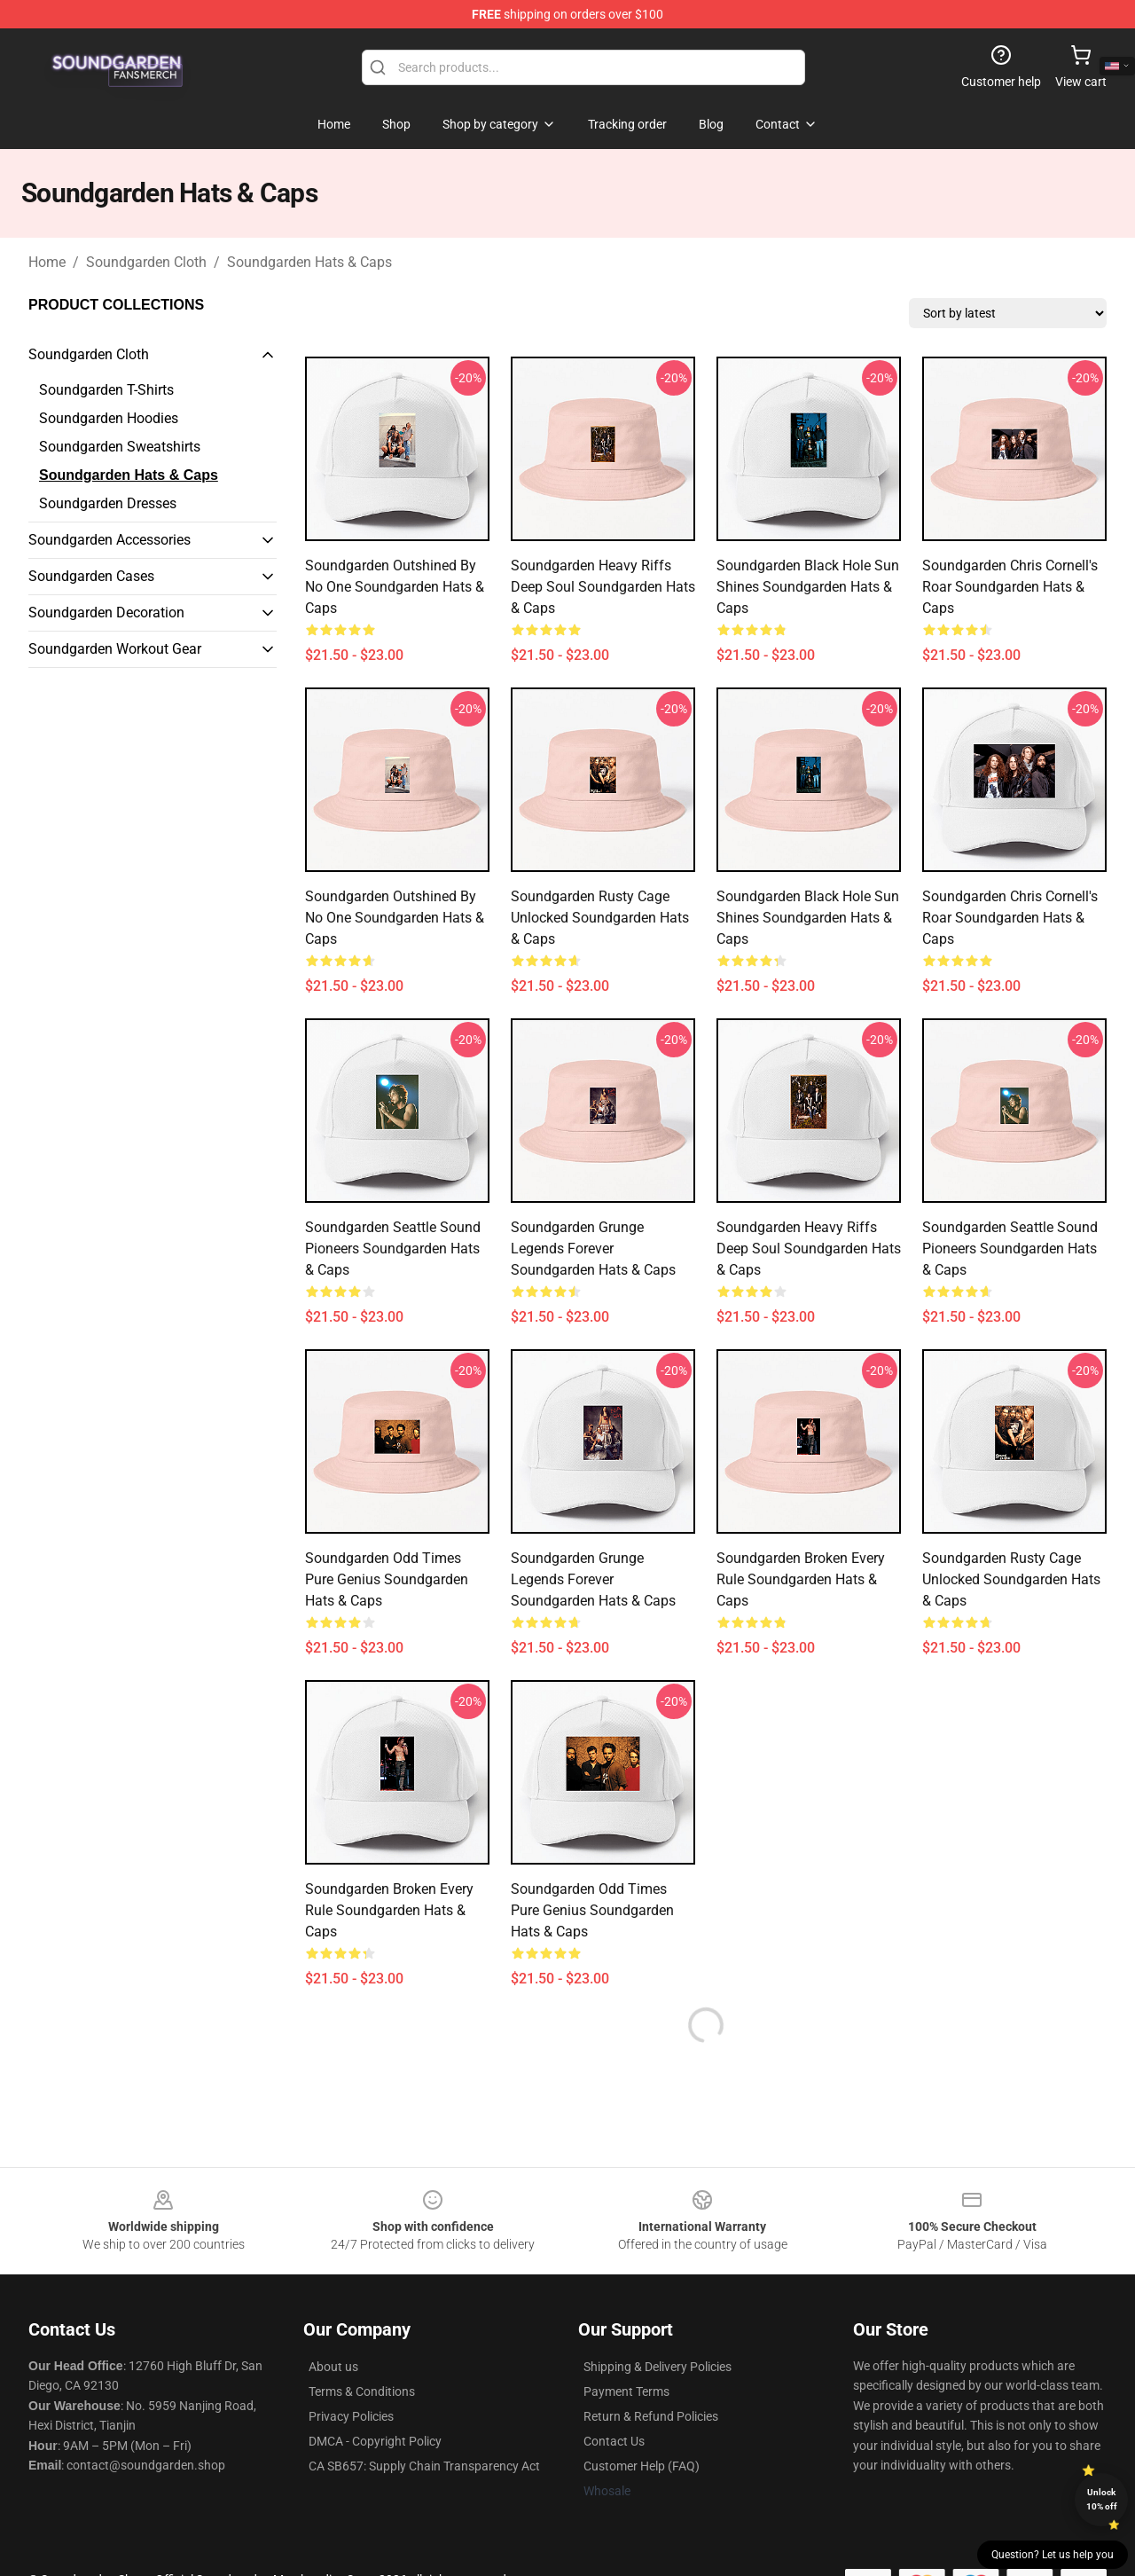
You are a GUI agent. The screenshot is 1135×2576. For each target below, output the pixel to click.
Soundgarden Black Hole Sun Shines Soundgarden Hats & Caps (807, 587)
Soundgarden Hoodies (108, 418)
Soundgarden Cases (91, 576)
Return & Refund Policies (650, 2416)
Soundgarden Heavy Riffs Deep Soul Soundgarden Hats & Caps (603, 587)
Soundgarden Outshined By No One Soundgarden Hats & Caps (394, 587)
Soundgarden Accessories (109, 539)
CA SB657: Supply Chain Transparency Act (424, 2466)
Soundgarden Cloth (146, 262)
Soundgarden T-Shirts (106, 389)
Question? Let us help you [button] (1052, 2555)
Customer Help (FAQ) (641, 2466)
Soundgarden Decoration (106, 612)
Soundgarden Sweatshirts (119, 446)
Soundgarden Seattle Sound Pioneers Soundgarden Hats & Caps (393, 1248)
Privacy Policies (351, 2416)
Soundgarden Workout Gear (114, 648)
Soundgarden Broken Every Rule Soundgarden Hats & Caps (800, 1579)
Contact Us (614, 2441)
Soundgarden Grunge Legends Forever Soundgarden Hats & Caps (593, 1248)
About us (333, 2367)
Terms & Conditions (362, 2391)
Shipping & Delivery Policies (657, 2367)
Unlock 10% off (1101, 2499)
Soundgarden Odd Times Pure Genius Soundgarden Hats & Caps (386, 1579)
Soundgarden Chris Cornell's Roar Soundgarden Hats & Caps (1010, 587)
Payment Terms (626, 2391)
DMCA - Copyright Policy (375, 2441)
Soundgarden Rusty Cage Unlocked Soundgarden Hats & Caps (600, 917)
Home (47, 262)
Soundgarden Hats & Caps (309, 262)
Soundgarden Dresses (107, 503)
